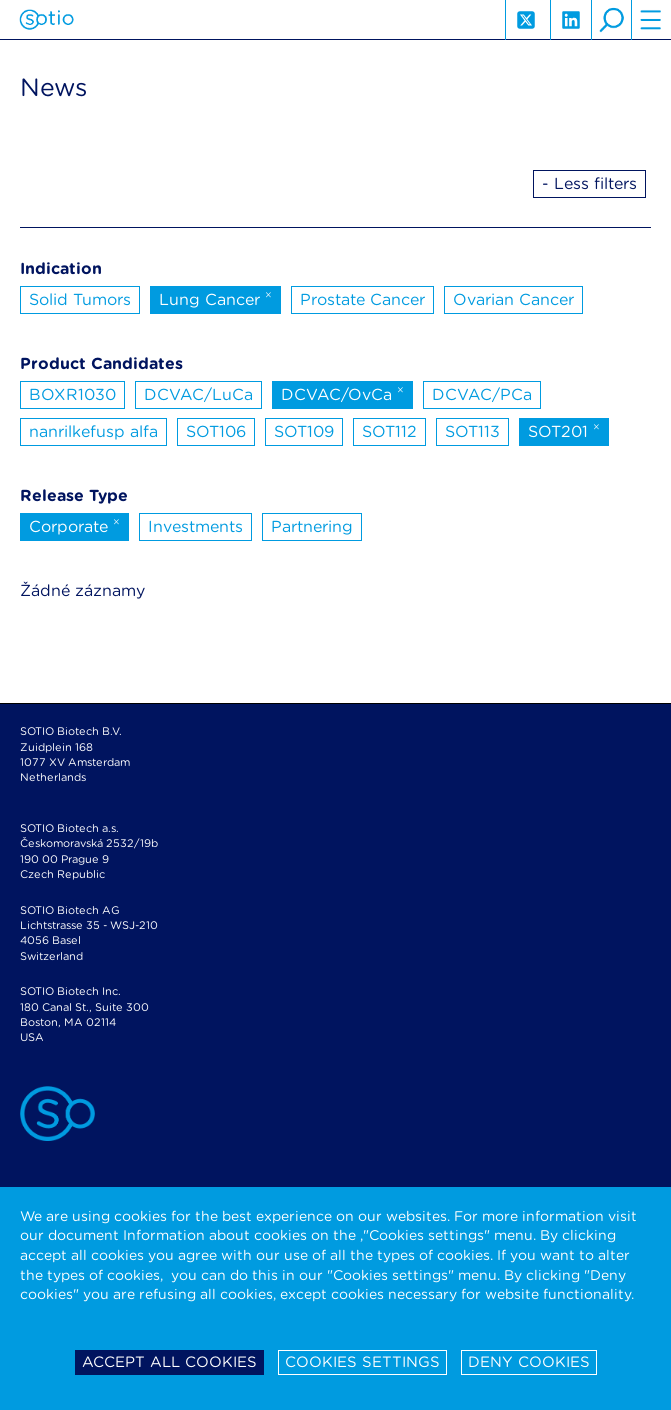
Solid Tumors (80, 299)
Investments (195, 526)
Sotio (46, 20)
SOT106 (216, 431)
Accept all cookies (169, 1362)
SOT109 (304, 431)
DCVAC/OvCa (342, 393)
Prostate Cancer (362, 299)
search (611, 20)
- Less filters (589, 183)
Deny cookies (529, 1362)
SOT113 (472, 431)
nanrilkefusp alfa (93, 431)
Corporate (74, 525)
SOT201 (564, 430)
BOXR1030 (72, 394)
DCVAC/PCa (482, 394)
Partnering (312, 526)
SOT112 (389, 431)
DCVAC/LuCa (198, 394)
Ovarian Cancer (513, 299)
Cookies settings (362, 1362)
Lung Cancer (215, 298)
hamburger (651, 20)
